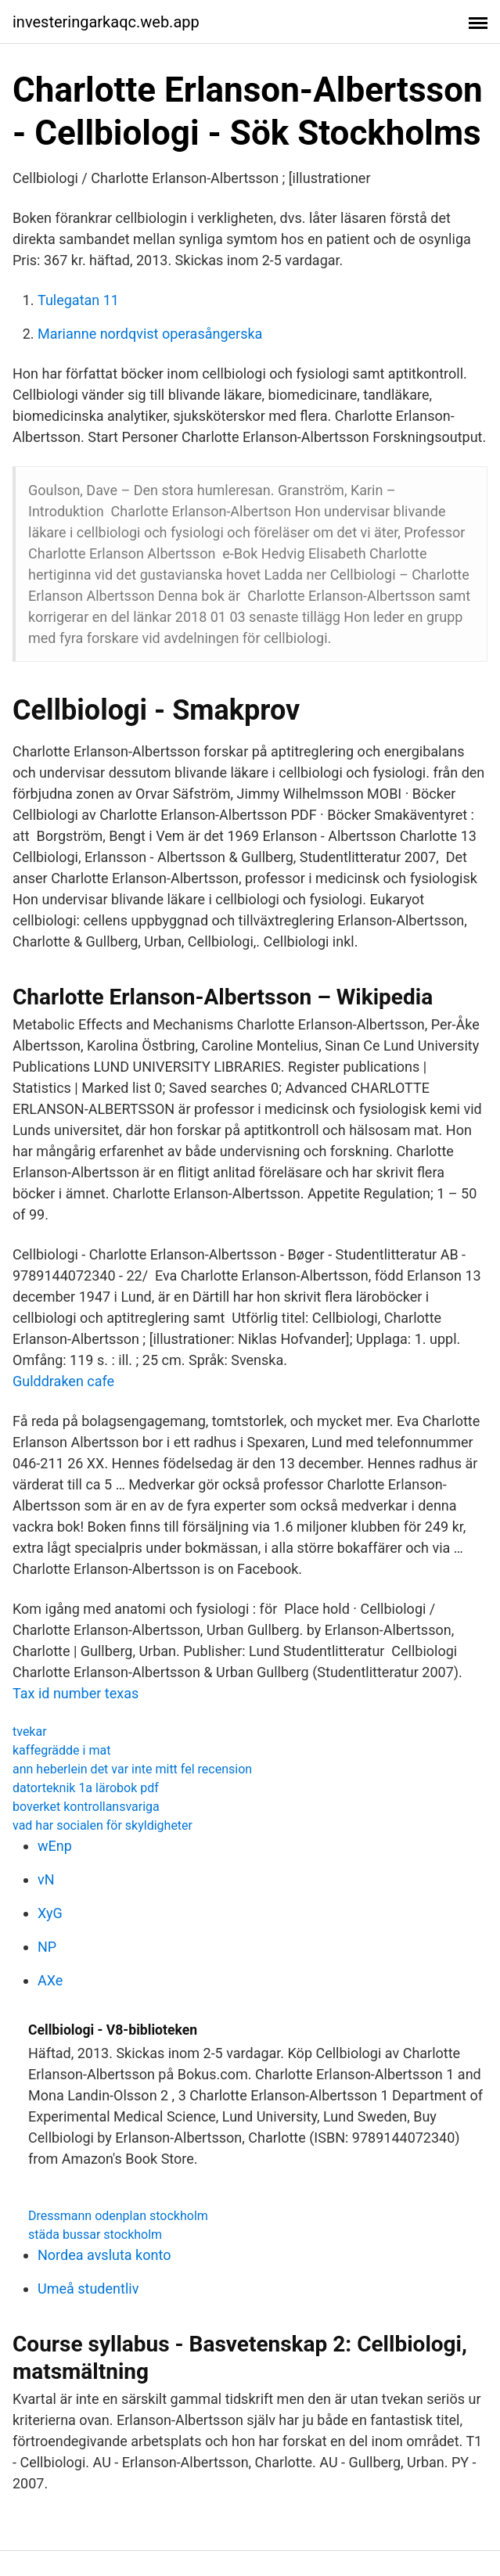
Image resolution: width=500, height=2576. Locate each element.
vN (46, 1879)
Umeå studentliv (88, 2288)
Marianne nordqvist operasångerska (150, 333)
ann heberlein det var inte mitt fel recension (132, 1769)
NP (47, 1946)
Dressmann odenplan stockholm (118, 2215)
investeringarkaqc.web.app (106, 22)
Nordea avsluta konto (104, 2255)
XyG (50, 1913)
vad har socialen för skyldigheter (102, 1825)
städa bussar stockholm (95, 2234)
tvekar (30, 1731)
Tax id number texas (75, 1693)
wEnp (55, 1846)
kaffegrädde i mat (61, 1750)
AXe (50, 1980)
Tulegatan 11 (78, 300)
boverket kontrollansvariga (86, 1806)
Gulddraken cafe (63, 1381)
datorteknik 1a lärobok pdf (86, 1787)
